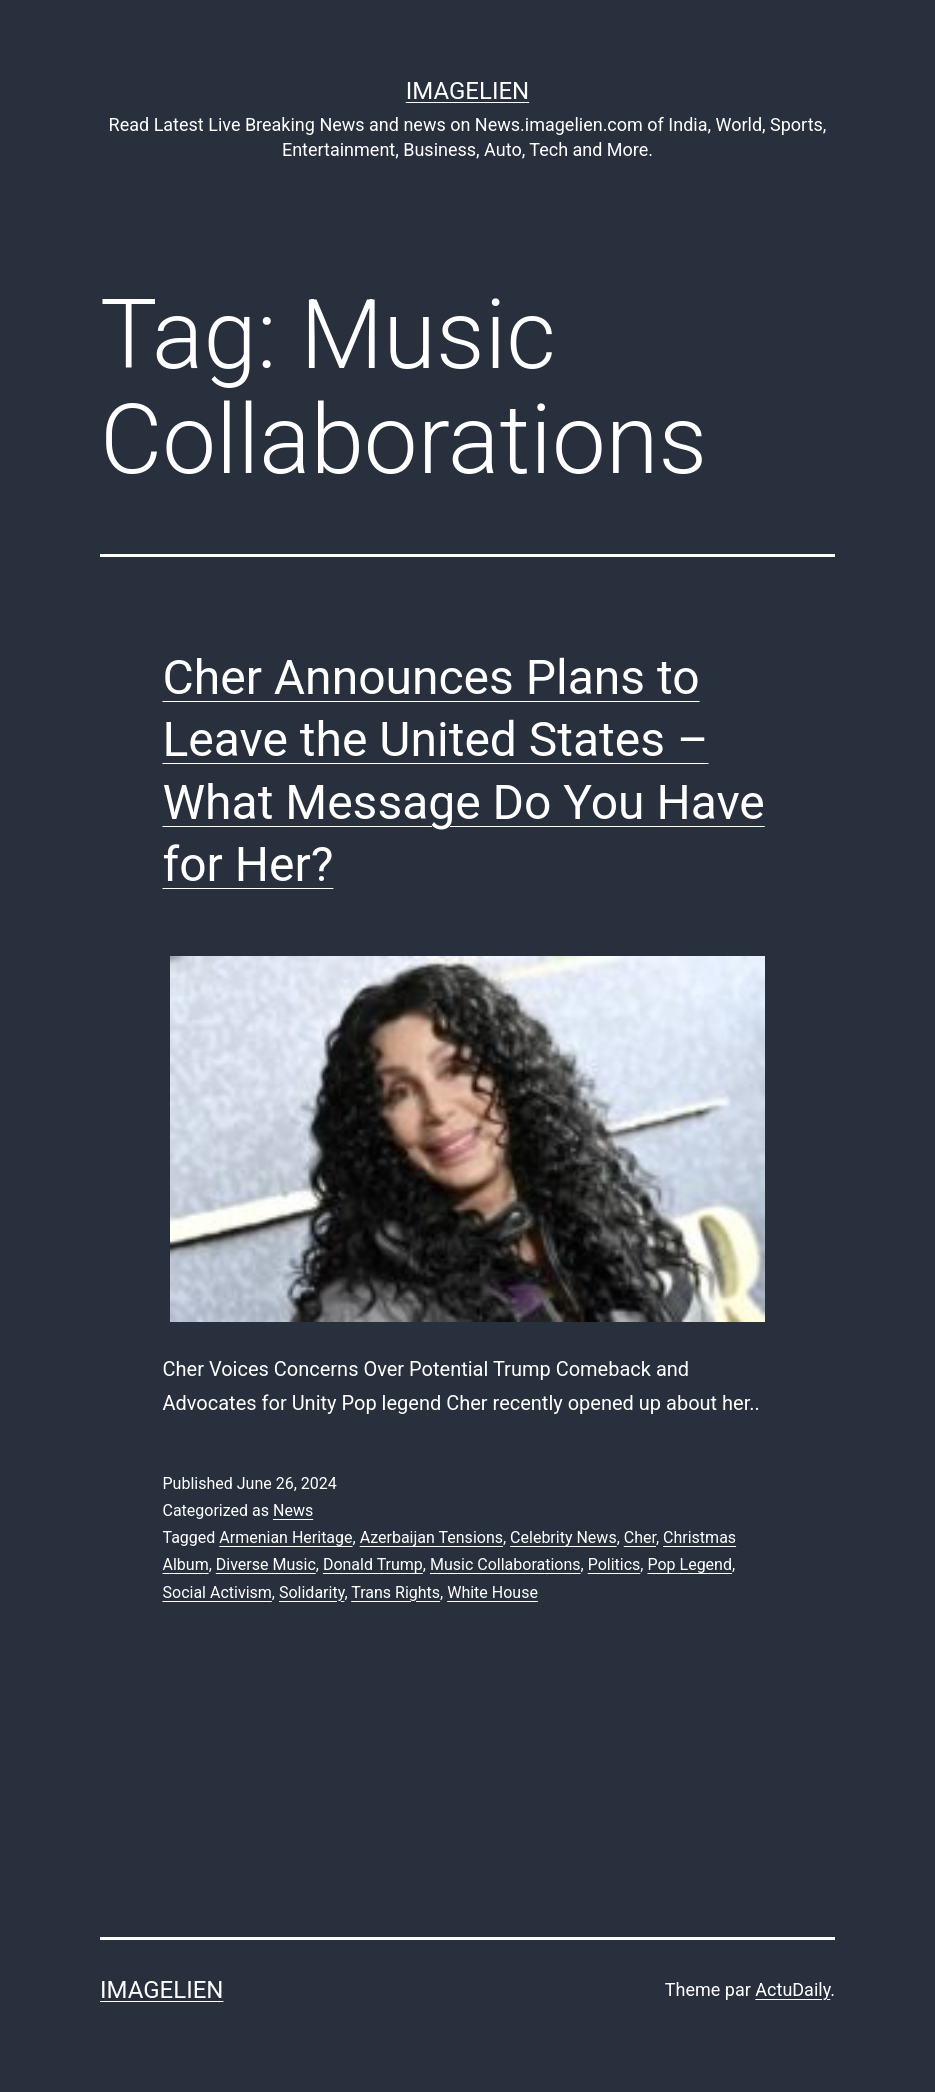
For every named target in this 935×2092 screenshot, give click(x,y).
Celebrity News (563, 1537)
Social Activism (217, 1592)
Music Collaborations (505, 1564)
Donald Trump (373, 1564)
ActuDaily (792, 1989)
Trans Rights (395, 1592)
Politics (614, 1564)
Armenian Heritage (285, 1537)
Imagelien (467, 91)
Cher (640, 1537)
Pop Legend (689, 1564)
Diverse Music (266, 1564)
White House (492, 1592)
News (293, 1510)
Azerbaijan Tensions (431, 1537)
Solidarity (311, 1592)
